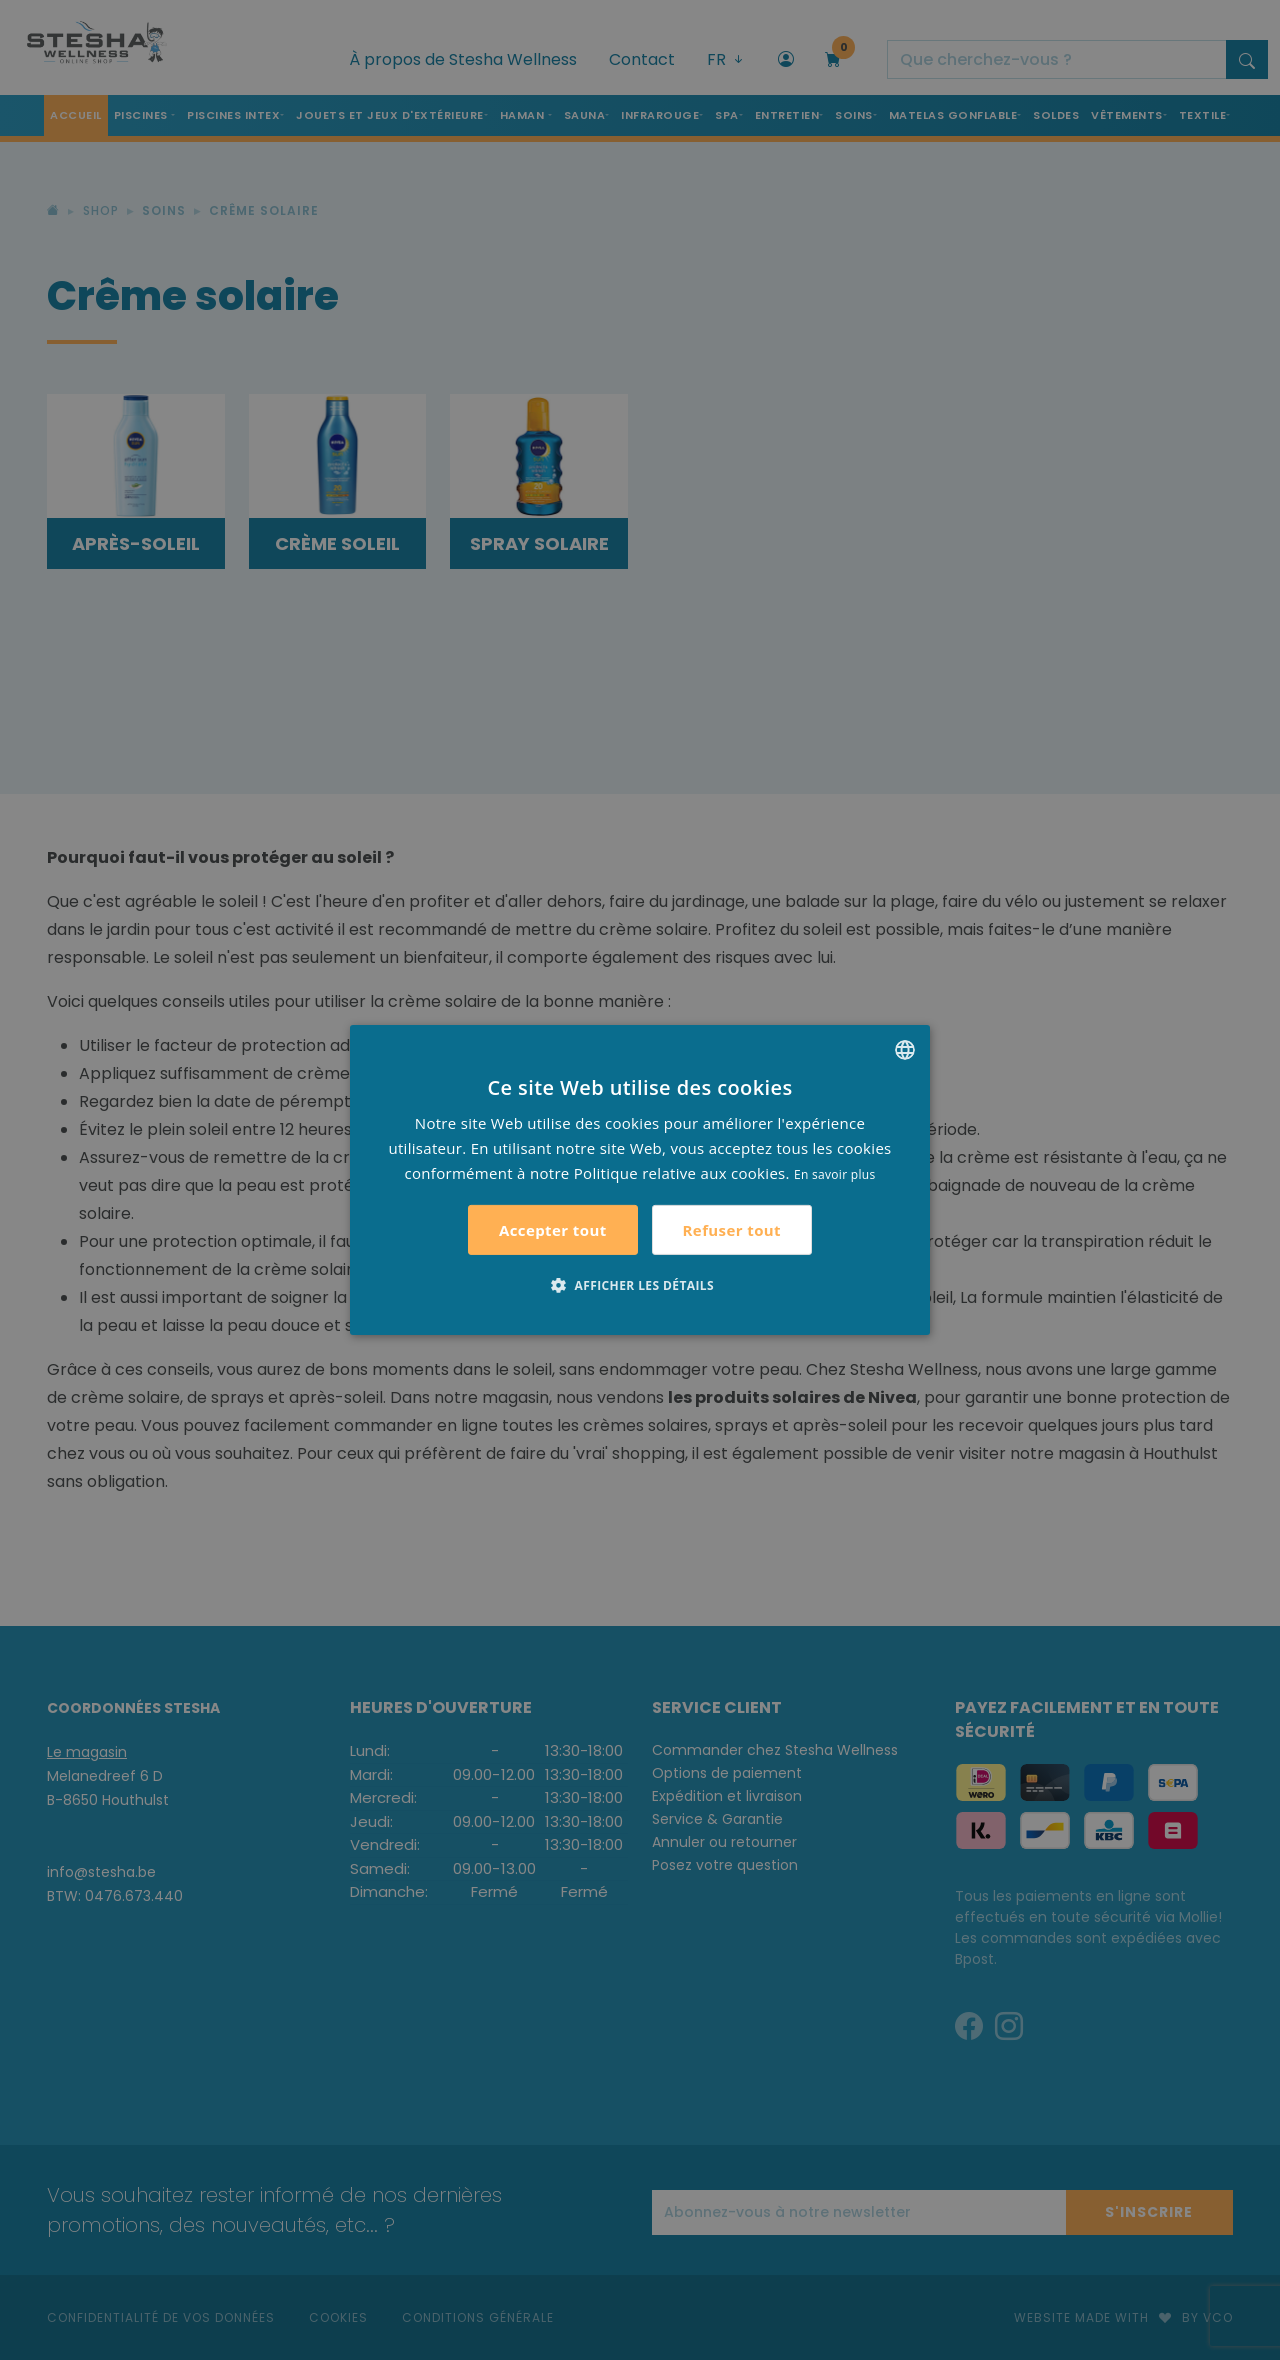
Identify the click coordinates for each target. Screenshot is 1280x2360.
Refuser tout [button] (732, 1230)
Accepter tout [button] (553, 1230)
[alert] (640, 1180)
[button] (640, 1285)
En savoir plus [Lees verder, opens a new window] (834, 1173)
